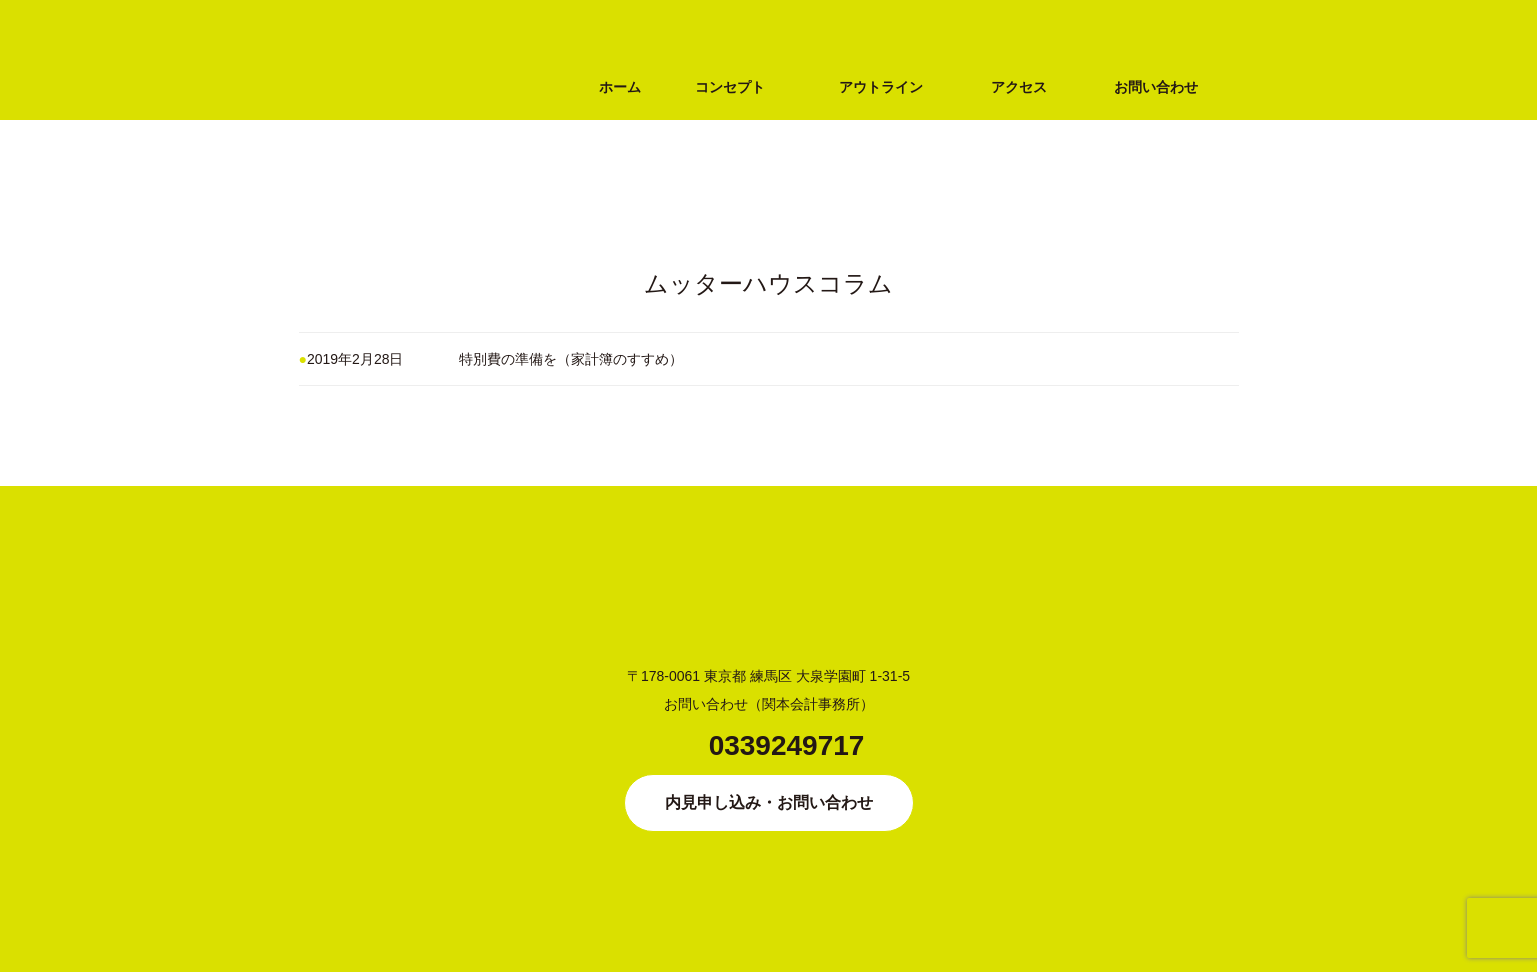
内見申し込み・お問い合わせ (769, 802)
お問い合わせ (1156, 87)
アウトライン (881, 87)
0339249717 (787, 745)
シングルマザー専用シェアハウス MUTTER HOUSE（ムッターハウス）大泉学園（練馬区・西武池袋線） (399, 177)
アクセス (1019, 87)
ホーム (620, 87)
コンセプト (730, 87)
